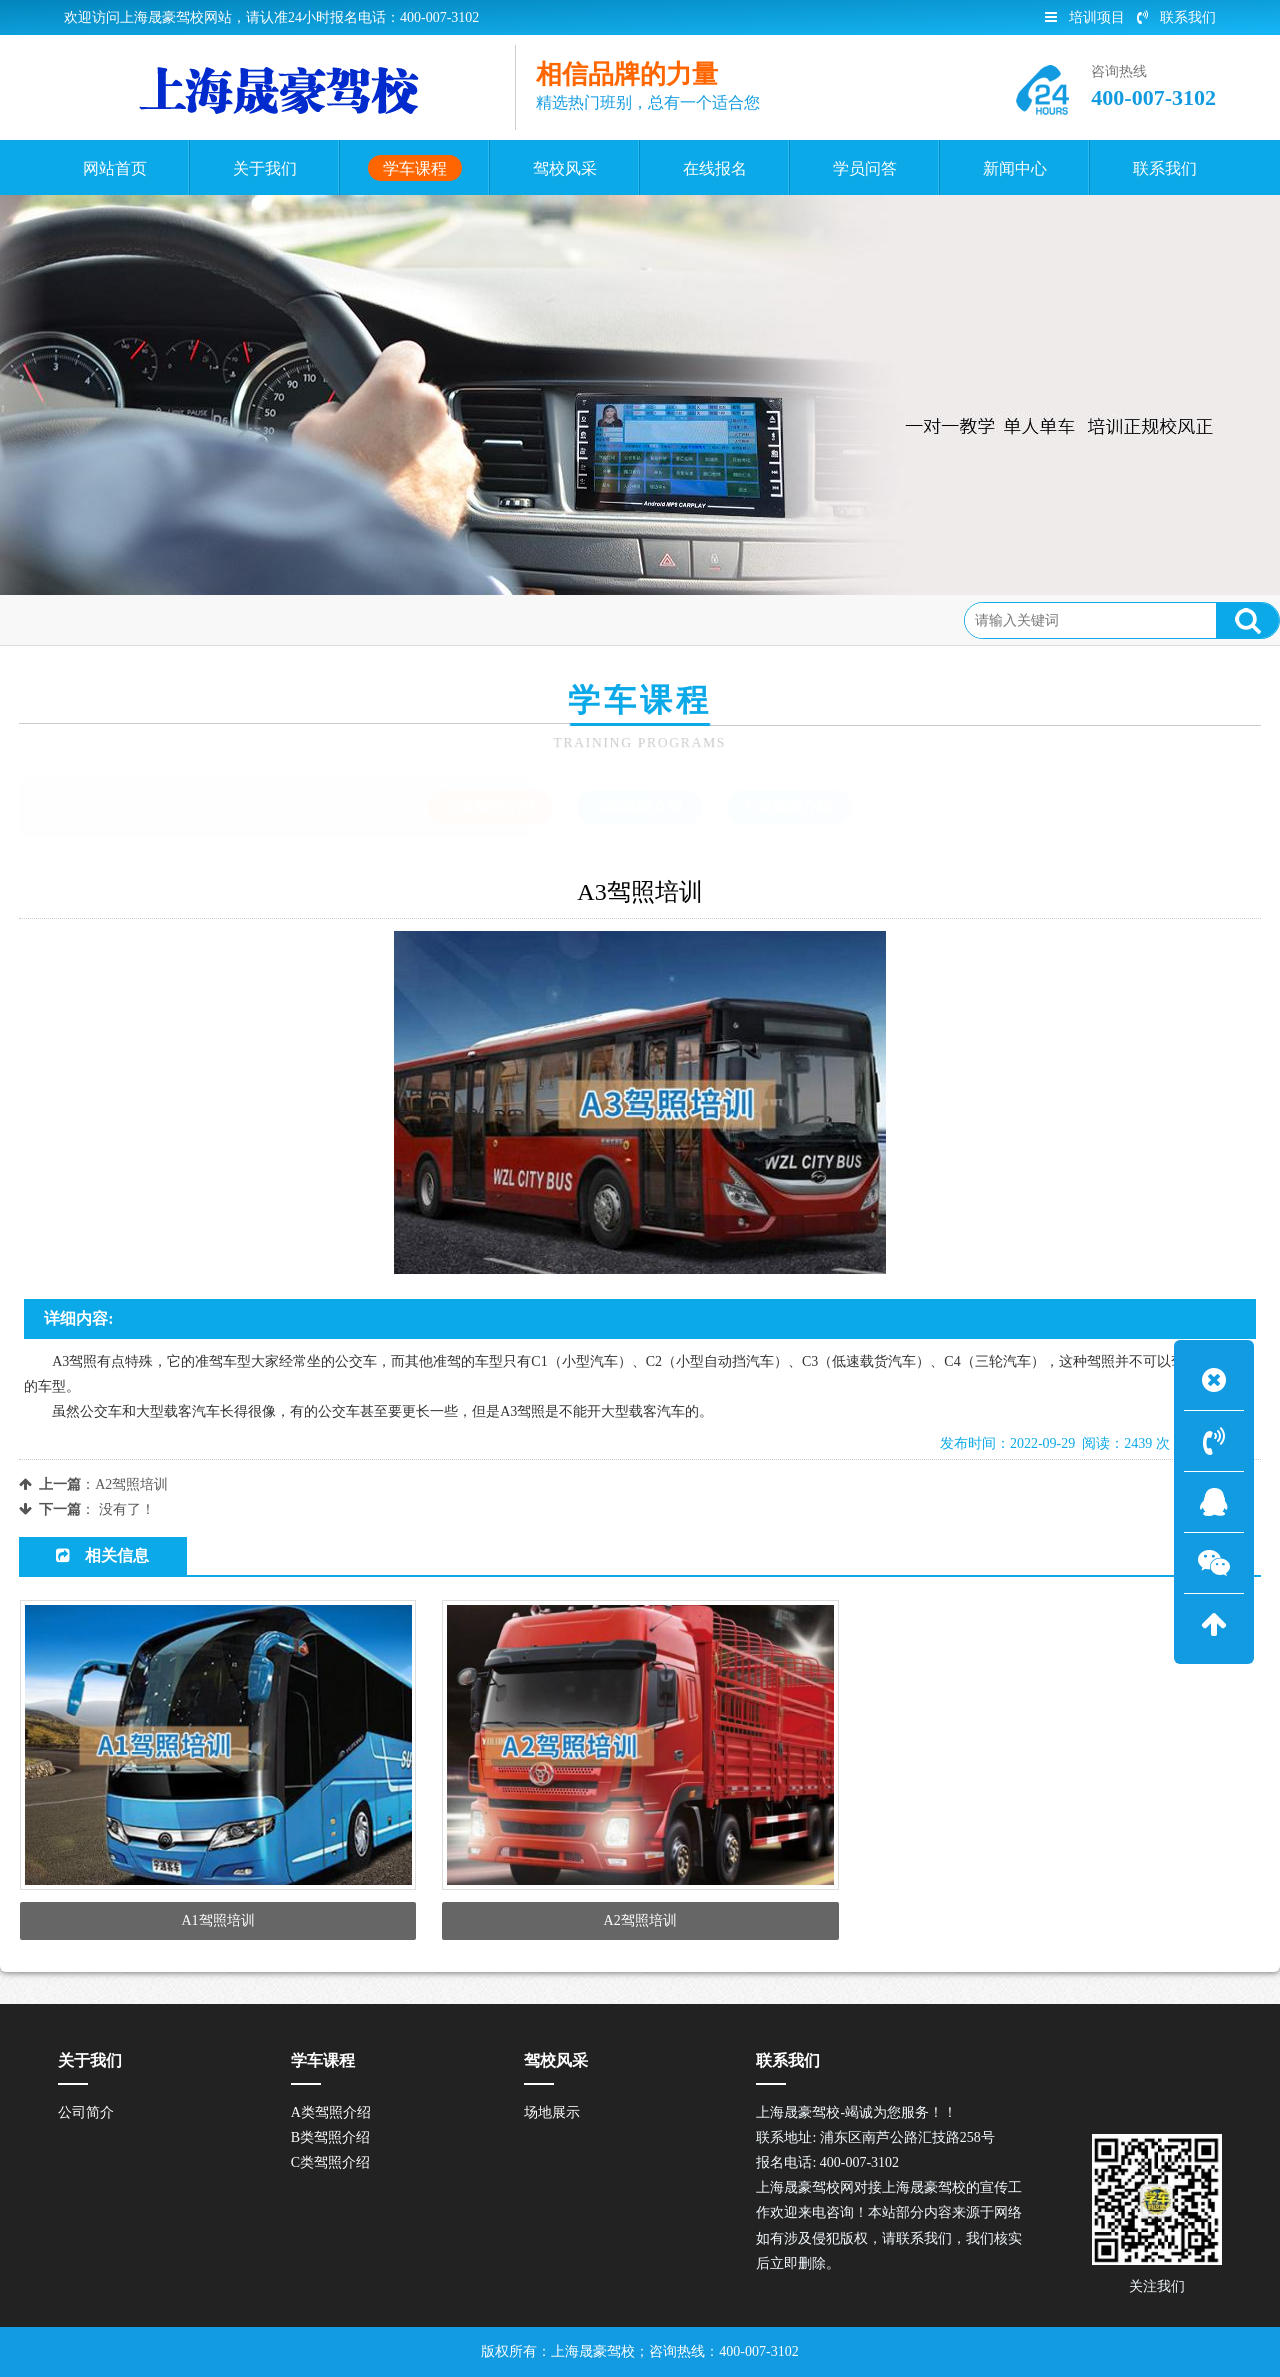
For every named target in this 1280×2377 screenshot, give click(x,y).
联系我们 (1176, 17)
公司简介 (86, 2112)
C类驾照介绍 (790, 807)
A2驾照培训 (131, 1484)
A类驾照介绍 (261, 619)
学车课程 (168, 619)
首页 (101, 619)
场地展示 (552, 2112)
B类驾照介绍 (639, 807)
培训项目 (1085, 17)
